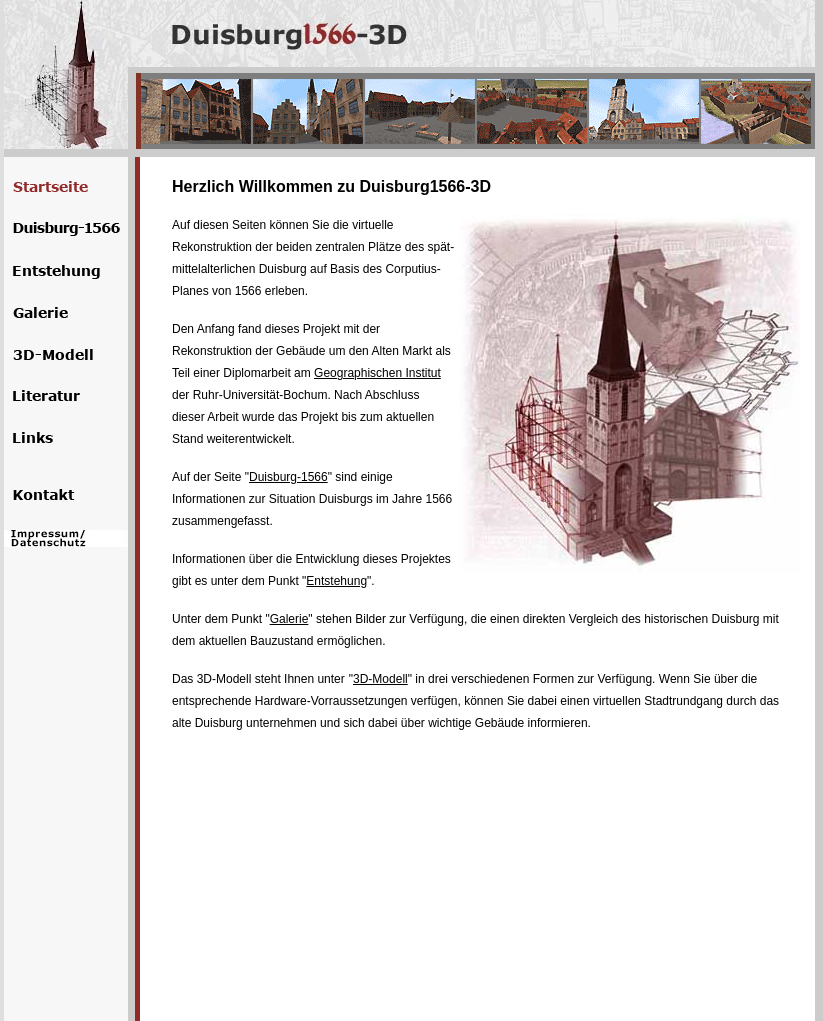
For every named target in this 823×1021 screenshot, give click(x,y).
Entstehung (336, 581)
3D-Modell (380, 679)
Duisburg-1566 (288, 477)
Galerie (289, 619)
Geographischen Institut (377, 373)
